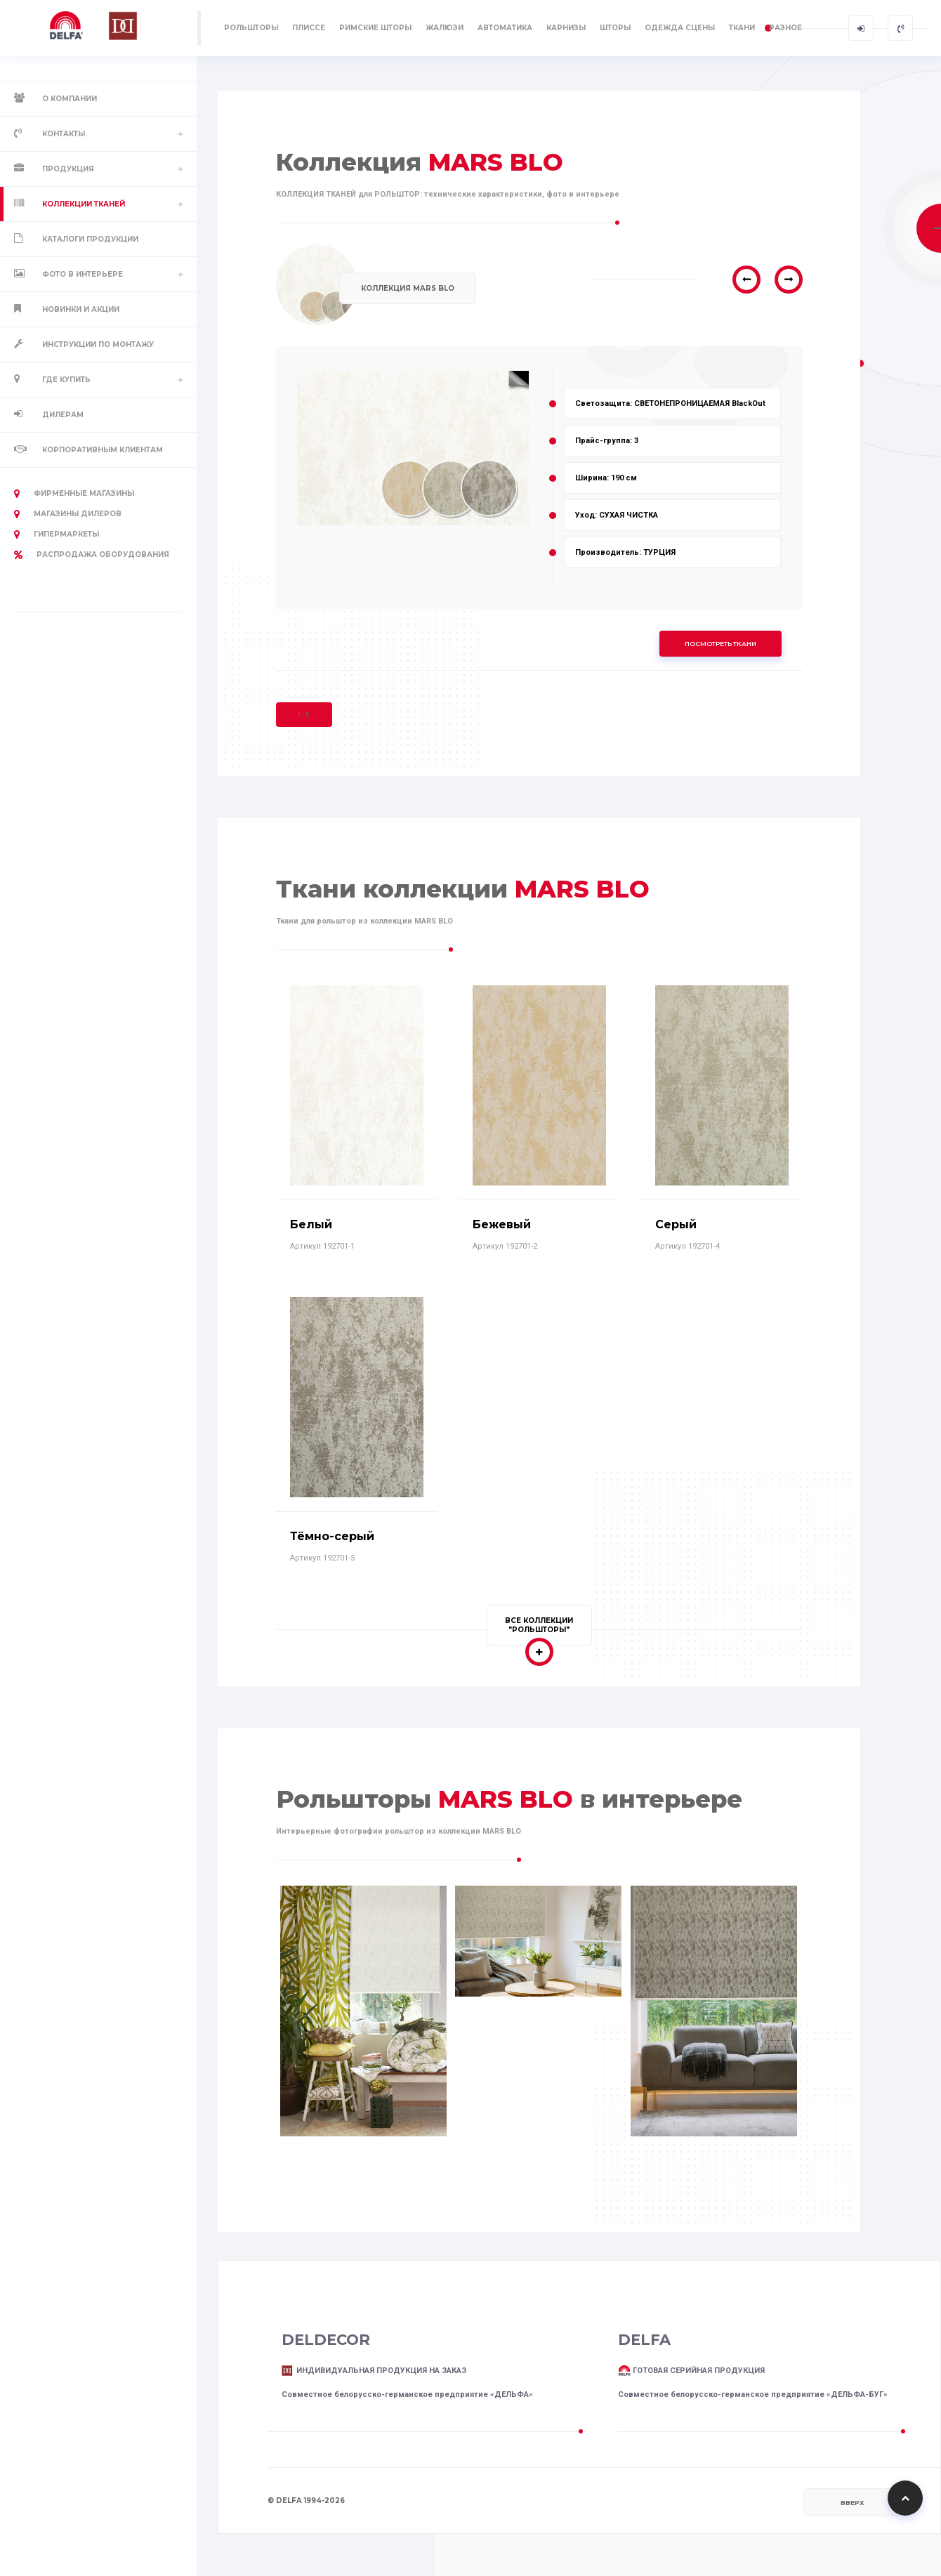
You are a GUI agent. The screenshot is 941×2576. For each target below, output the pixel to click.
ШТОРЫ (615, 27)
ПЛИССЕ (308, 27)
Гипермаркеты (56, 534)
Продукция (68, 168)
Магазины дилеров (67, 514)
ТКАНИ (742, 27)
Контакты (63, 133)
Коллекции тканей (83, 204)
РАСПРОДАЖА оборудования (91, 555)
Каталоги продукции (90, 239)
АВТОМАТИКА (505, 27)
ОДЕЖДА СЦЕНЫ (680, 27)
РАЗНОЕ (785, 27)
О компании (69, 98)
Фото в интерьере (82, 274)
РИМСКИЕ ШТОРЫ (375, 27)
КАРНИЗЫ (566, 27)
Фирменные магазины (74, 494)
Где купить (66, 379)
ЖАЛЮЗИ (444, 27)
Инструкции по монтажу (98, 344)
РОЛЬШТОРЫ (251, 27)
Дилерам (63, 414)
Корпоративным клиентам (102, 449)
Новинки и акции (80, 309)
